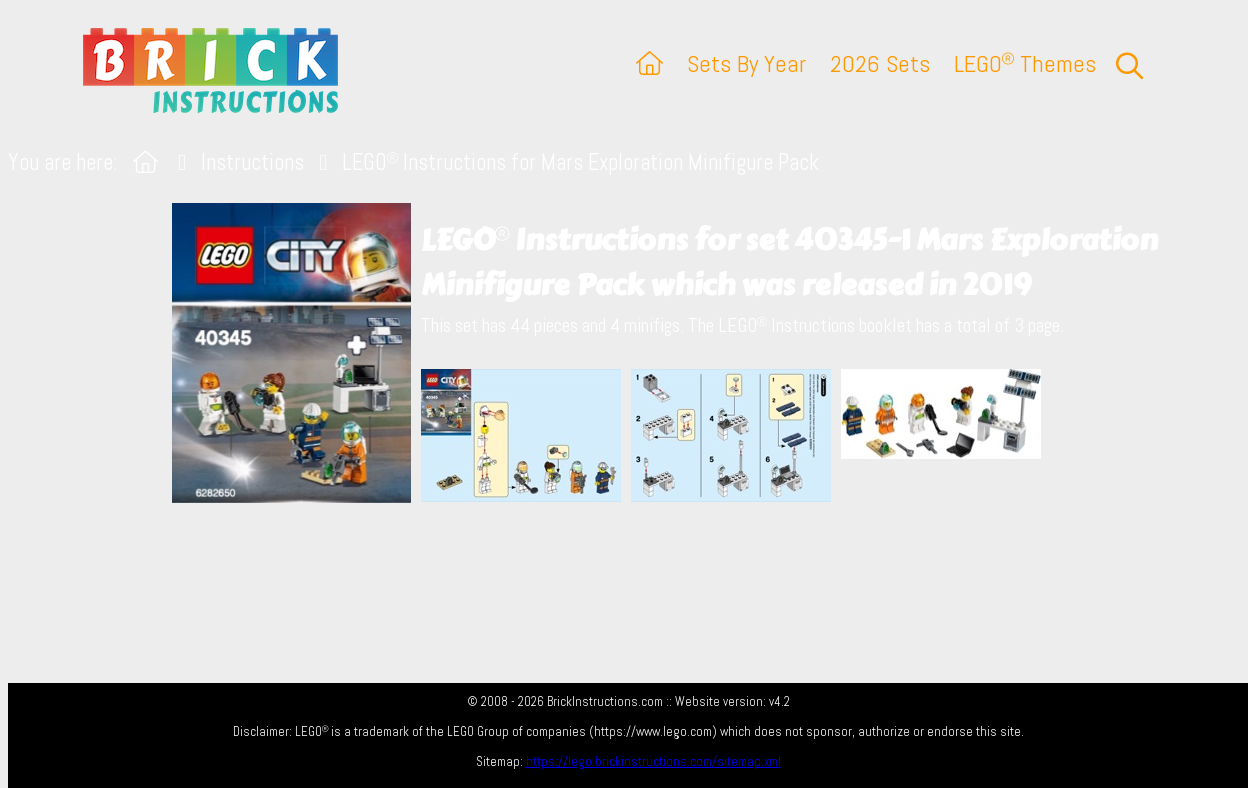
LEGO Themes (1025, 63)
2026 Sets (880, 63)
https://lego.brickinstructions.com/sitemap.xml (653, 761)
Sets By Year (746, 63)
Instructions (252, 162)
